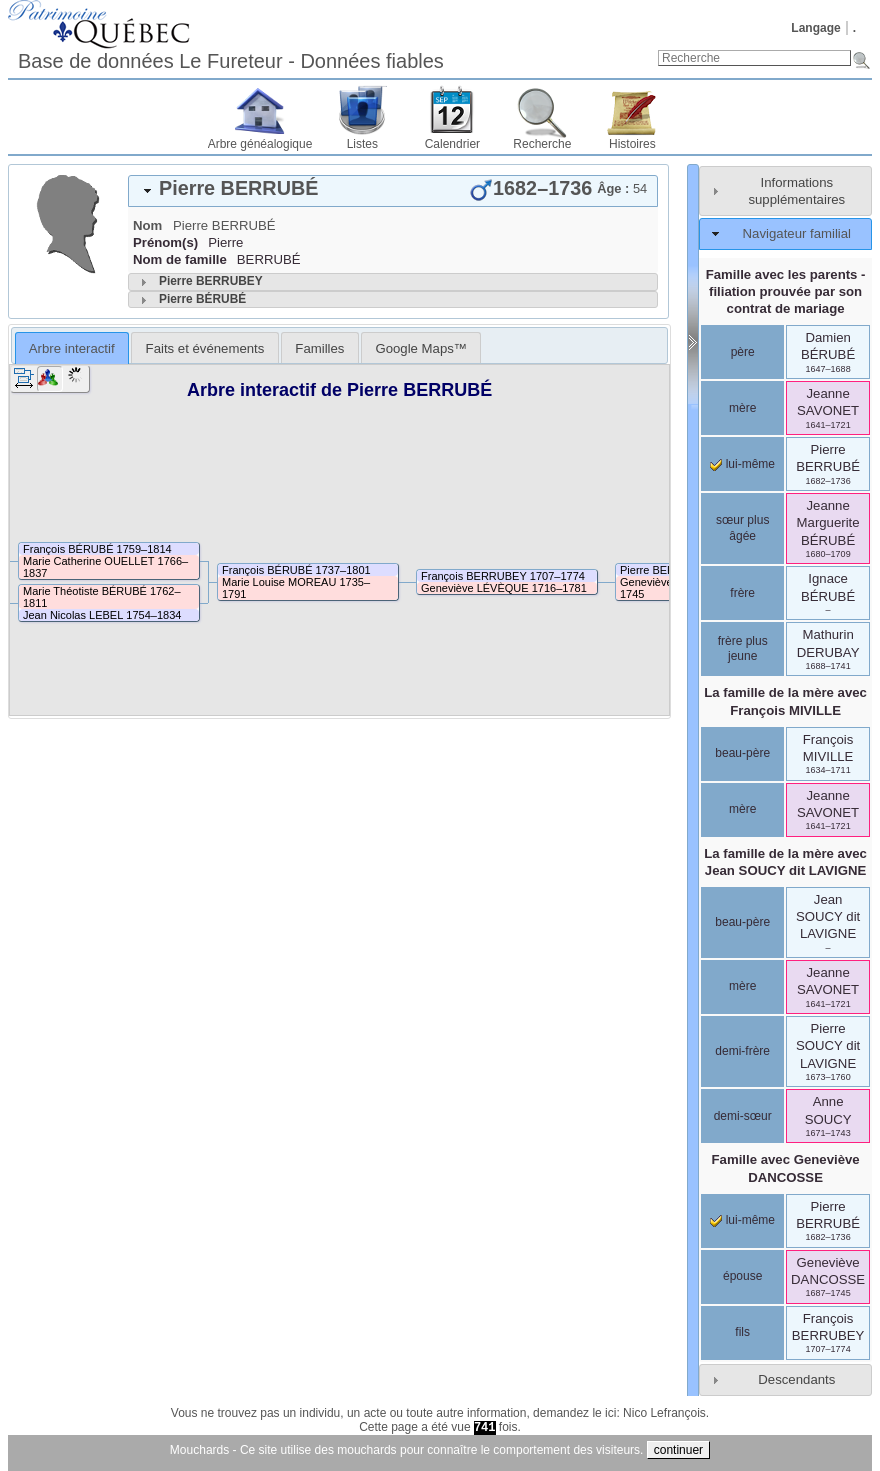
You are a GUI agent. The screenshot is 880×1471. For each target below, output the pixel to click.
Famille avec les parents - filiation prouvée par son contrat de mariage (786, 291)
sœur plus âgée (742, 528)
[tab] (393, 191)
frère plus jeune (743, 649)
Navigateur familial (797, 233)
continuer (678, 1450)
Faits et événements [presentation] (205, 348)
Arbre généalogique (260, 144)
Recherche (542, 144)
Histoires (632, 144)
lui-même (742, 464)
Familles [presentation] (319, 348)
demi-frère (742, 1051)
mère (742, 408)
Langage (815, 28)
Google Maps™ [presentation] (421, 348)
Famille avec (786, 1168)
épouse (742, 1276)
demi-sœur (743, 1116)
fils (742, 1332)
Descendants (796, 1379)
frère (742, 593)
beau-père (742, 753)
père (743, 352)
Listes (362, 144)
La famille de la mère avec (785, 701)
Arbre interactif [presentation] (72, 348)
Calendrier (452, 144)
